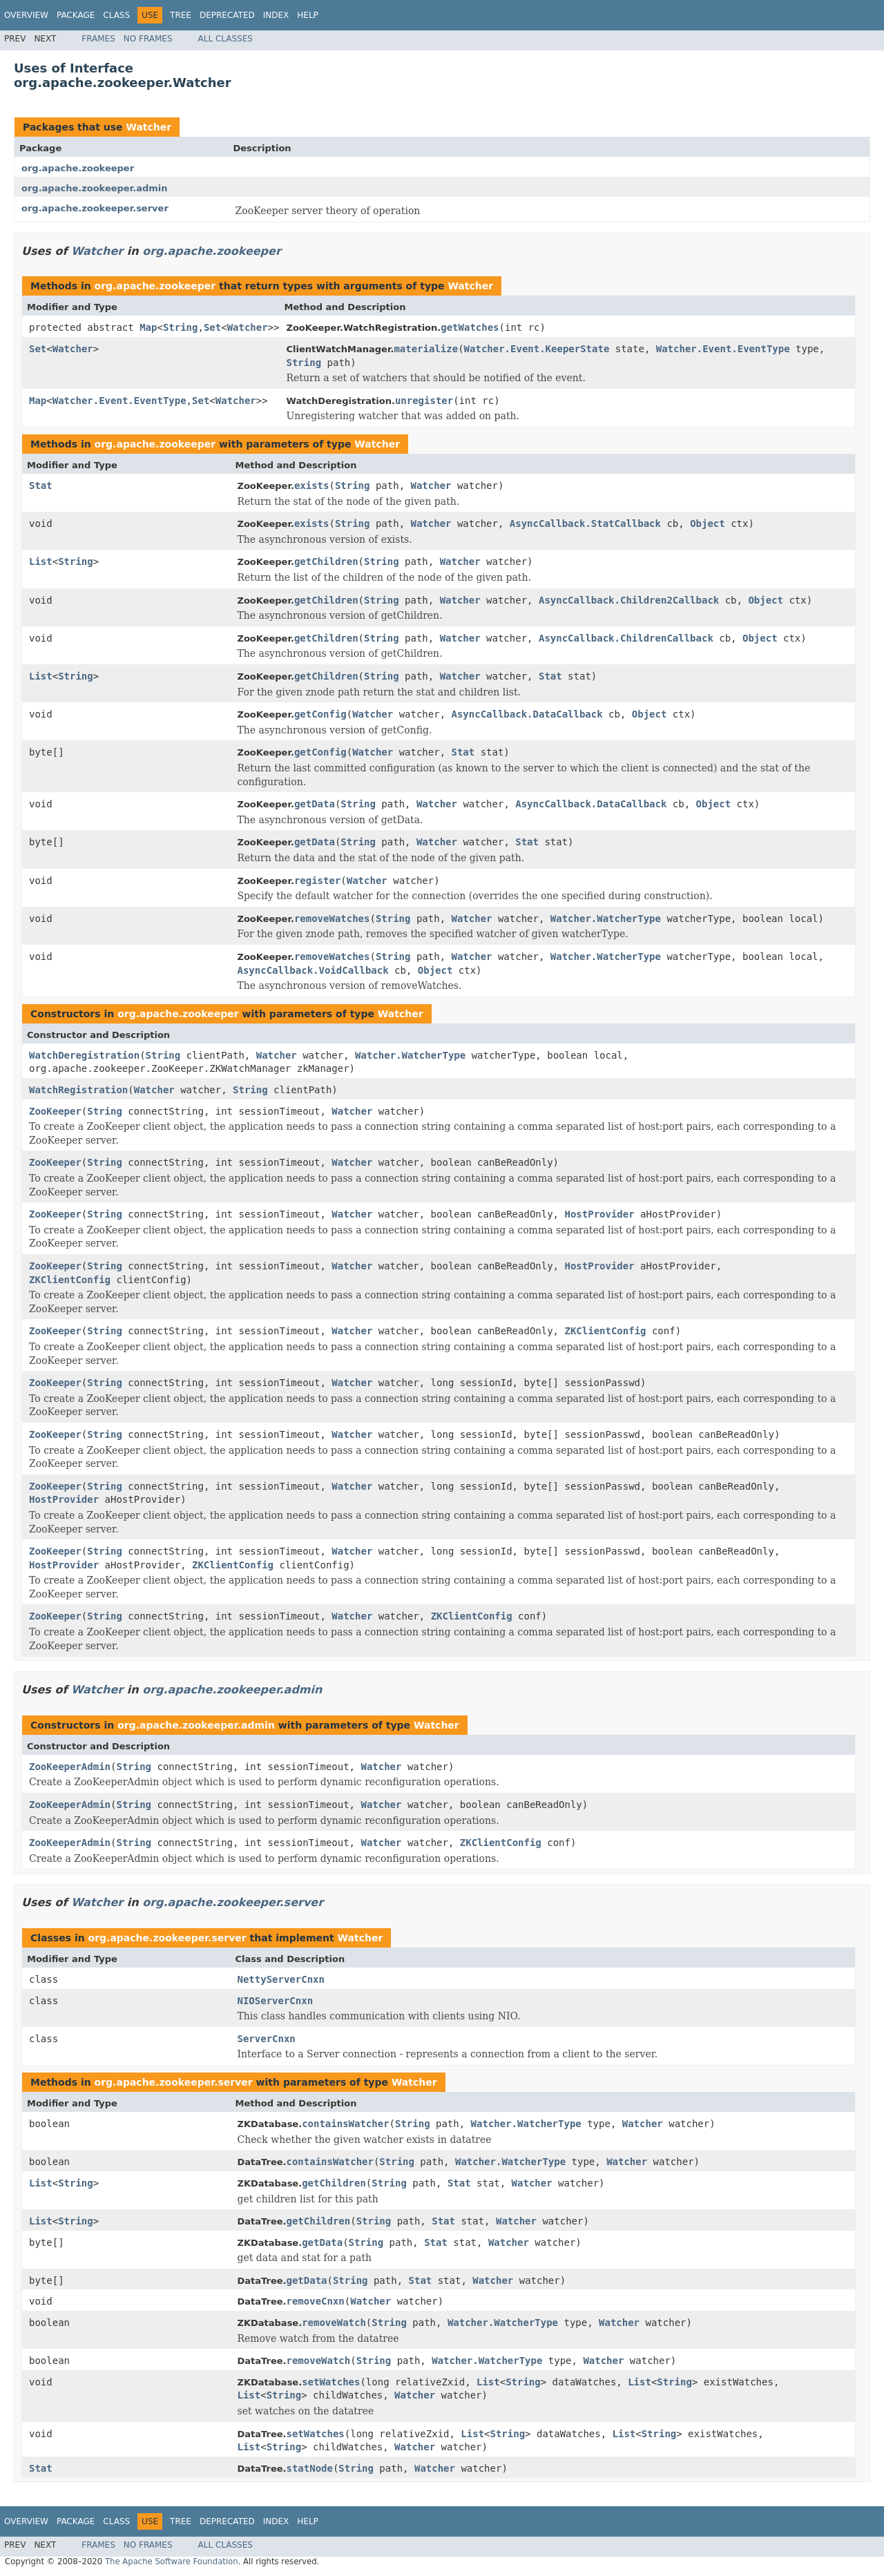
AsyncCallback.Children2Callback (629, 600)
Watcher (148, 127)
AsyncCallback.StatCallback (585, 523)
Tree (180, 15)
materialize (426, 348)
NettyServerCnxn (281, 1979)
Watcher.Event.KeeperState (537, 348)
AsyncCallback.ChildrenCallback (626, 638)
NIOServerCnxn (276, 2000)
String (180, 327)
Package (76, 15)
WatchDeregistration (84, 1055)
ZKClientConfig (69, 1279)
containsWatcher (345, 2123)
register (317, 880)
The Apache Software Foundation (171, 2561)
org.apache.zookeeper (77, 168)
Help (307, 15)
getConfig (320, 714)
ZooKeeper (55, 1111)
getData (314, 803)
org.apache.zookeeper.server (95, 208)
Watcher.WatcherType (605, 918)
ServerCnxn (267, 2038)
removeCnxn (315, 2301)
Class (116, 15)
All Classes (225, 39)
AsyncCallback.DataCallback (527, 714)
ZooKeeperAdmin (69, 1766)
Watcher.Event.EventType (723, 348)
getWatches (470, 327)
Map (148, 327)
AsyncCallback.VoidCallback (313, 970)
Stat (40, 485)
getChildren (326, 561)
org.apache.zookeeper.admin (94, 188)
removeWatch (334, 2322)
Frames (98, 39)
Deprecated (227, 15)
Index (276, 15)
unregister (424, 400)
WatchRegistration (78, 1089)
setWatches (331, 2381)
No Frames (148, 39)
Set (212, 327)
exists (311, 485)
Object (707, 523)
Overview (26, 15)
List (40, 561)
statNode (309, 2468)
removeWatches (332, 918)
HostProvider (599, 1214)
